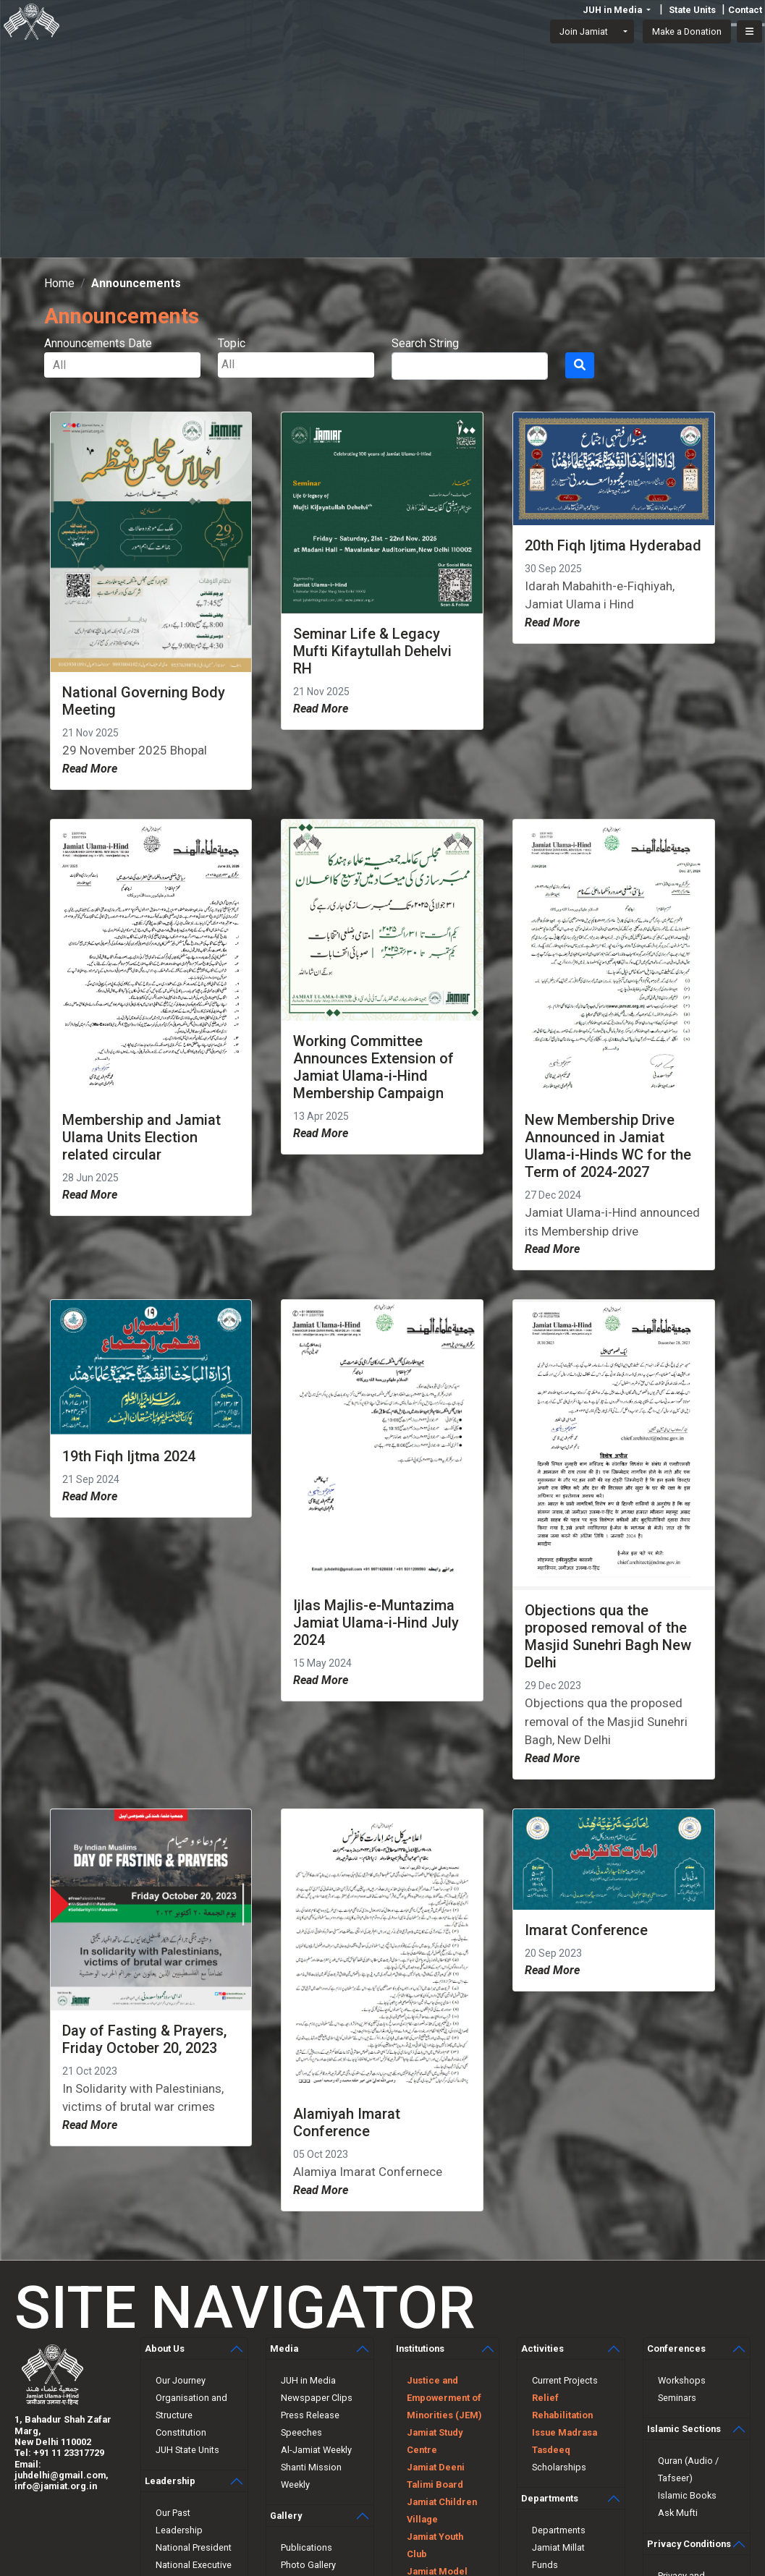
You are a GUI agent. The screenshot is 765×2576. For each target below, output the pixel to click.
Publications (306, 2547)
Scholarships (559, 2467)
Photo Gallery (308, 2564)
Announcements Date (98, 343)
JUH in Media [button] (613, 9)
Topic (231, 343)
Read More (89, 768)
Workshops (682, 2380)
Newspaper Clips (316, 2397)
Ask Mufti (678, 2512)
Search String (425, 343)
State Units (692, 9)
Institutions (420, 2348)
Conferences (676, 2348)
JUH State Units (187, 2449)
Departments (549, 2498)
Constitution (181, 2432)
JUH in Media (308, 2380)
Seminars (677, 2397)
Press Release (310, 2415)
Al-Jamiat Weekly (316, 2449)
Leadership (170, 2480)
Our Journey (181, 2380)
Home (59, 283)
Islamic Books (687, 2495)
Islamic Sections (684, 2428)
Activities (542, 2348)
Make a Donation (687, 31)
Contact (745, 9)
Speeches (301, 2432)
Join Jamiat (583, 31)
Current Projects (565, 2380)
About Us (165, 2348)
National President (194, 2547)
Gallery (286, 2515)
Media (284, 2348)
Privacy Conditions (689, 2543)
